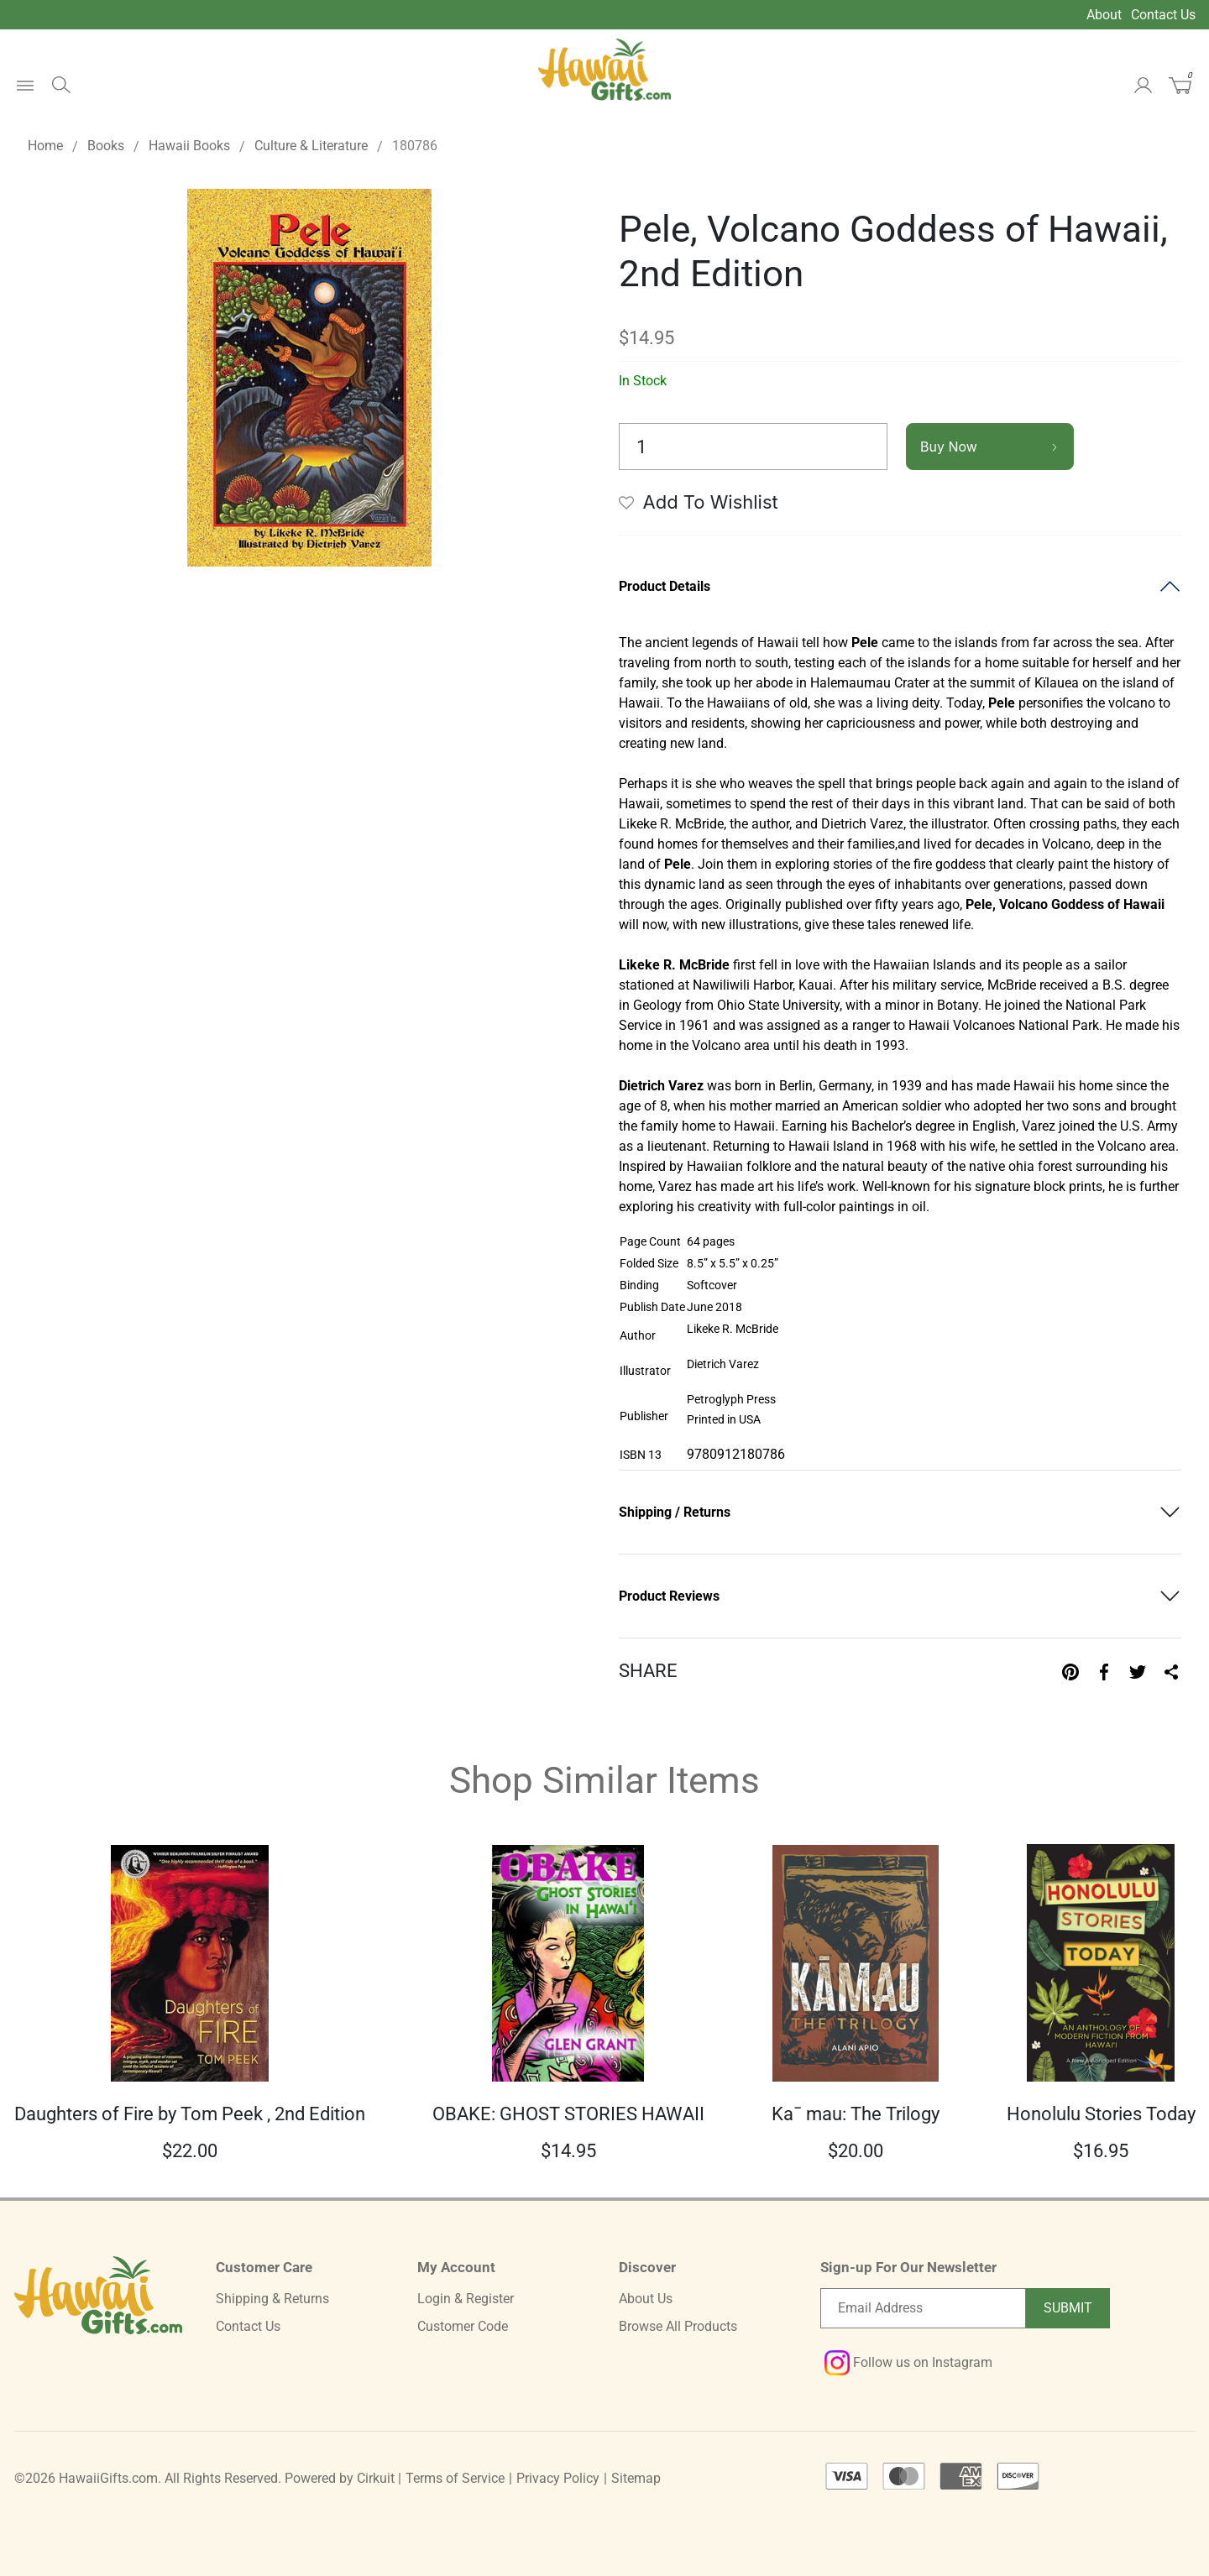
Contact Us (1163, 15)
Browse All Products (678, 2326)
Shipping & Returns (272, 2299)
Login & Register (465, 2299)
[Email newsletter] (923, 2308)
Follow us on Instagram (908, 2362)
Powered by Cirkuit (340, 2478)
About (1104, 15)
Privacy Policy (557, 2478)
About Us (646, 2299)
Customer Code (462, 2326)
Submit (1068, 2308)
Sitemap (636, 2478)
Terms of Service (455, 2478)
